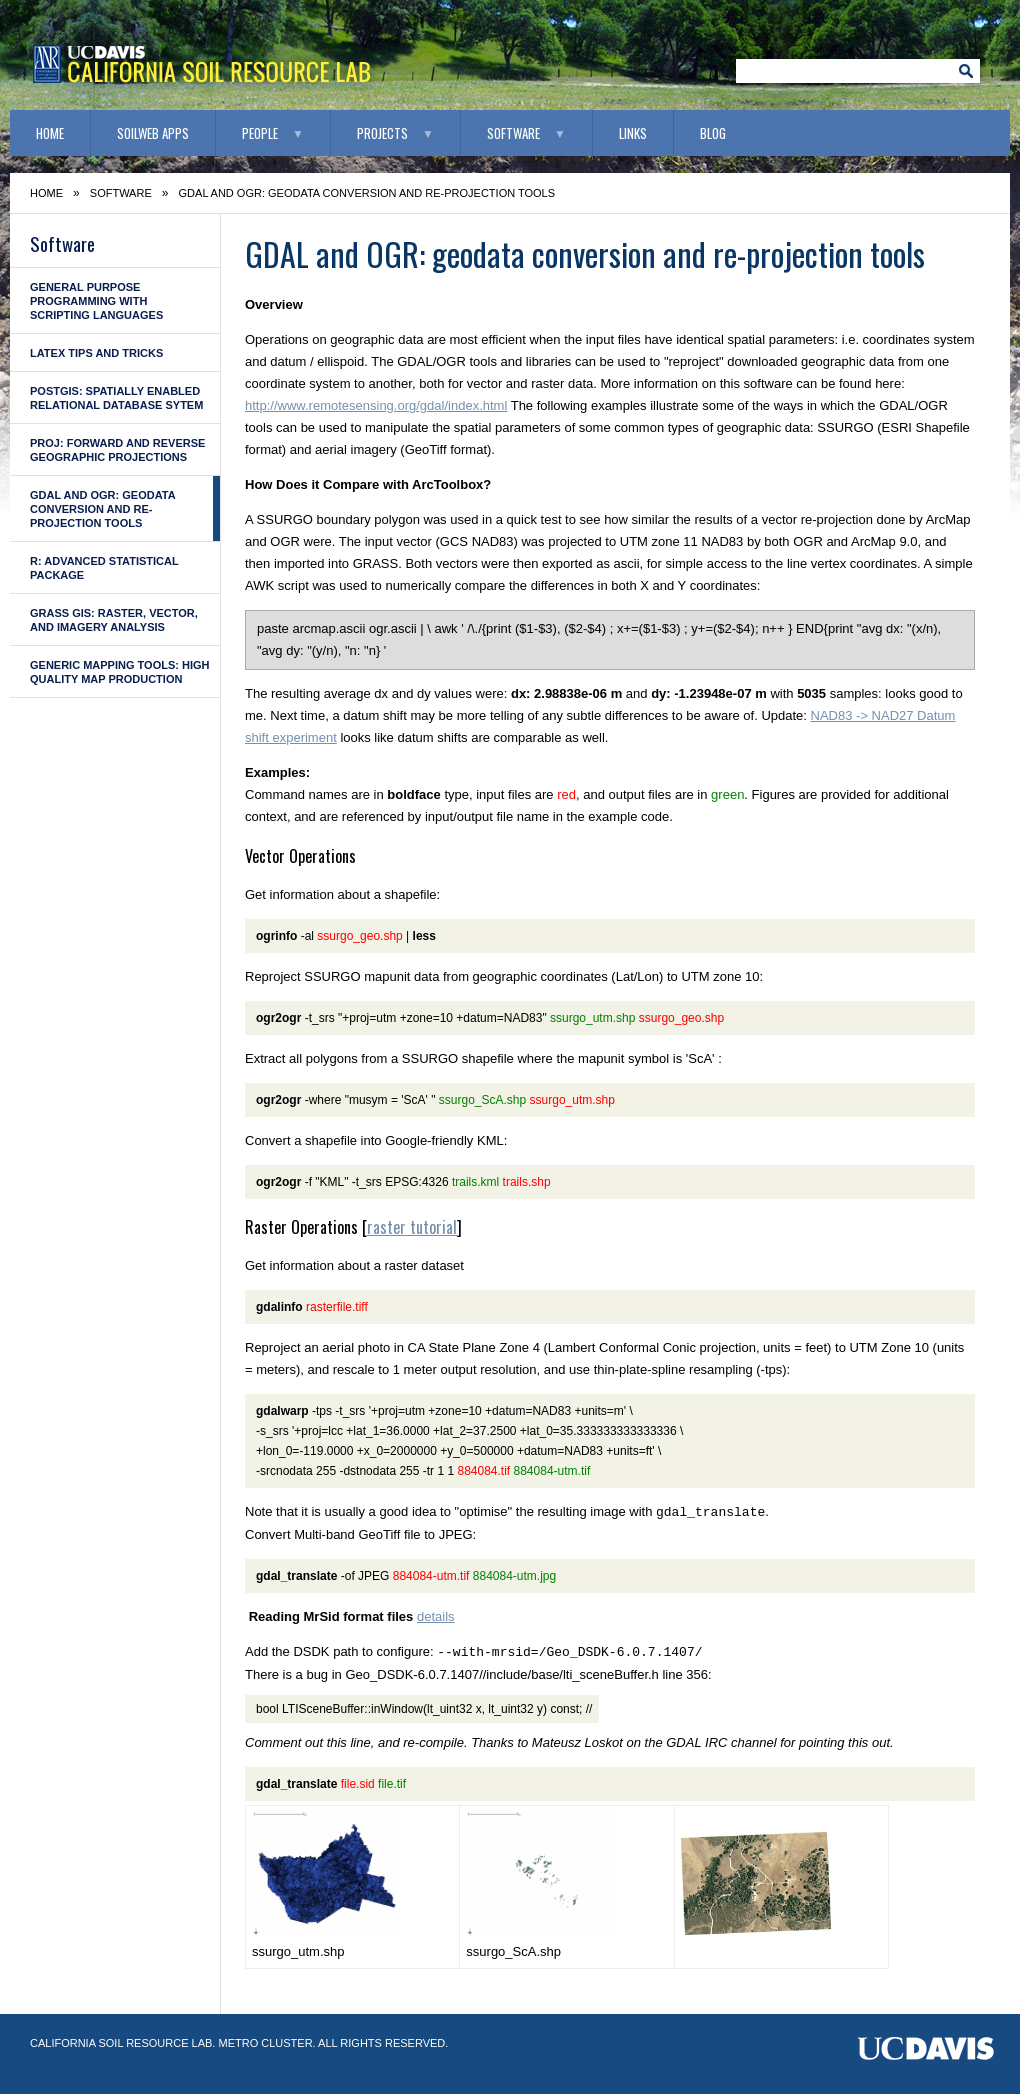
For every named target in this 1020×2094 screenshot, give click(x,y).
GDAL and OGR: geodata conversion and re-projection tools (103, 509)
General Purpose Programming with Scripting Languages (96, 301)
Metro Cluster (265, 2043)
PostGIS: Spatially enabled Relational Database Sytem (116, 398)
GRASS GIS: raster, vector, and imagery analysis (114, 620)
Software (513, 133)
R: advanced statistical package (104, 568)
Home (50, 133)
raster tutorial (412, 1227)
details (436, 1616)
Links (633, 133)
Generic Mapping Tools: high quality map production (119, 672)
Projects (382, 133)
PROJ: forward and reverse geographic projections (117, 450)
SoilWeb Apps (153, 133)
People (260, 133)
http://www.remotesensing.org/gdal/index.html (376, 405)
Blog (713, 133)
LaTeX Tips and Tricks (96, 353)
